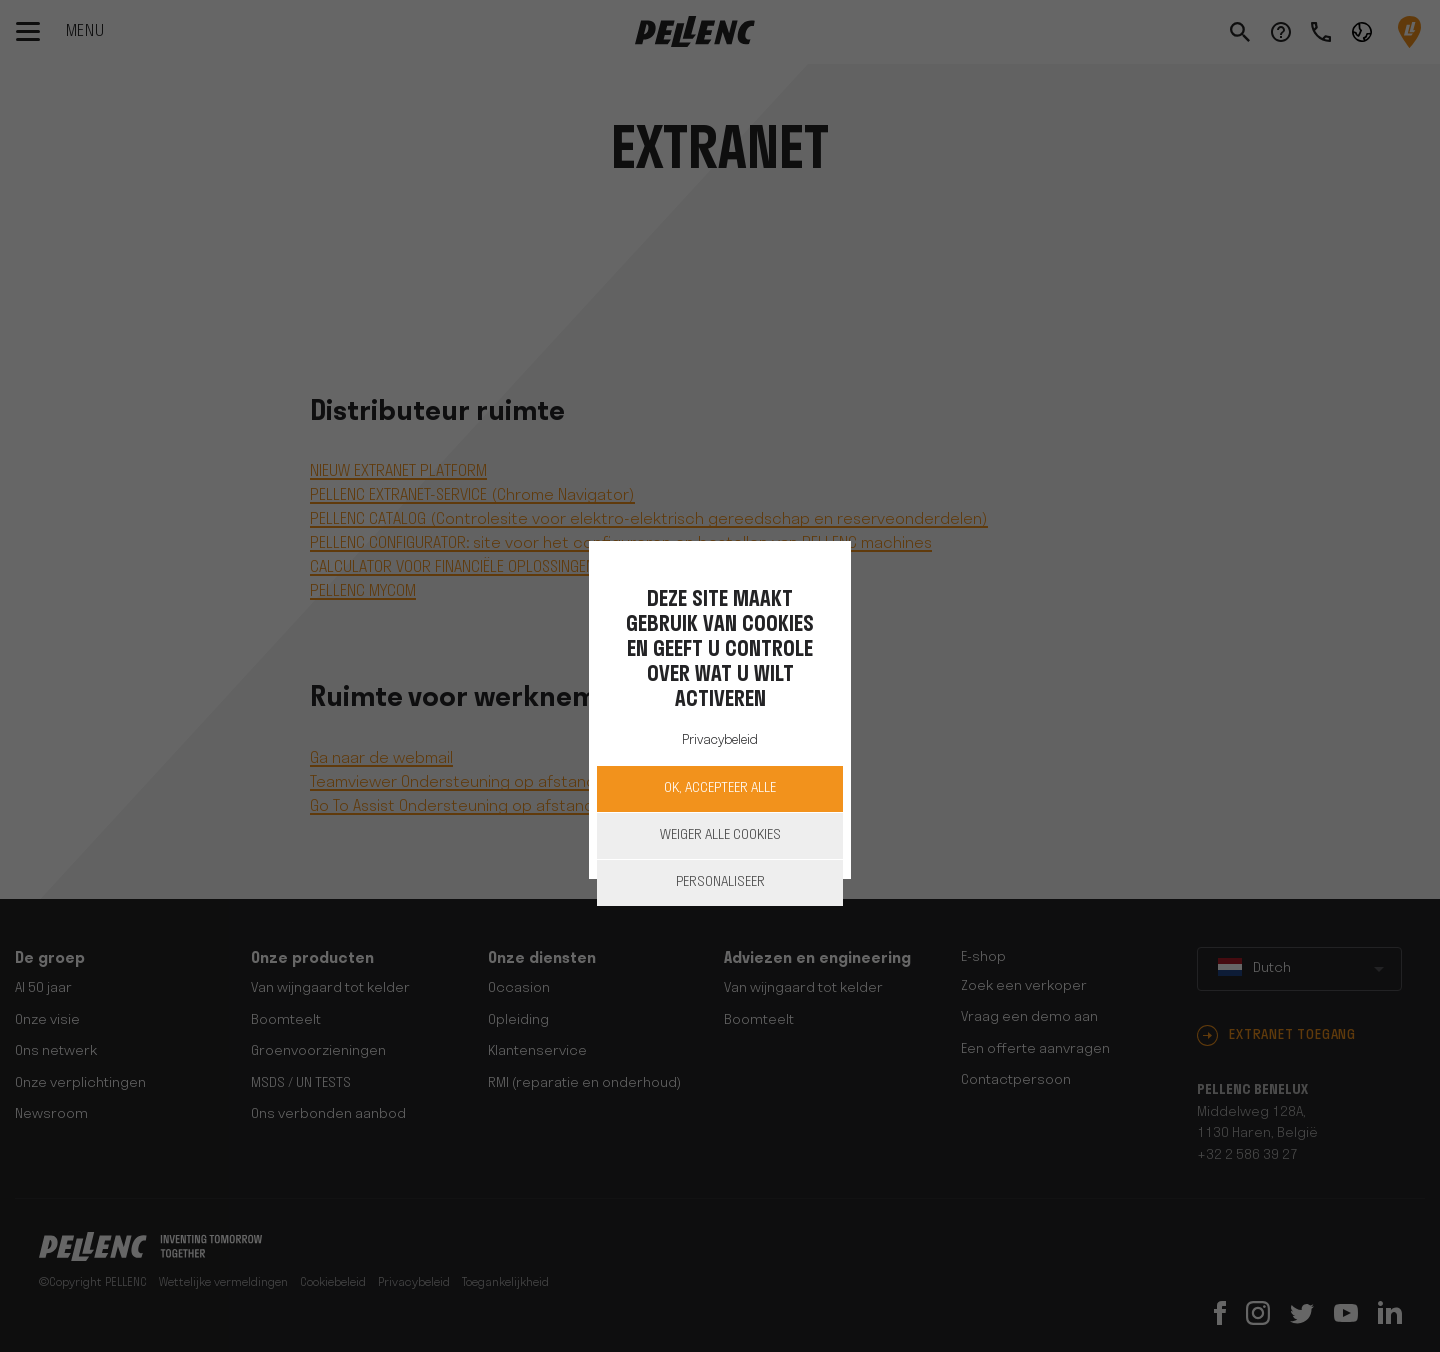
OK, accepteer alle (720, 788)
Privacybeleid (720, 740)
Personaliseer (720, 882)
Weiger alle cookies (720, 835)
